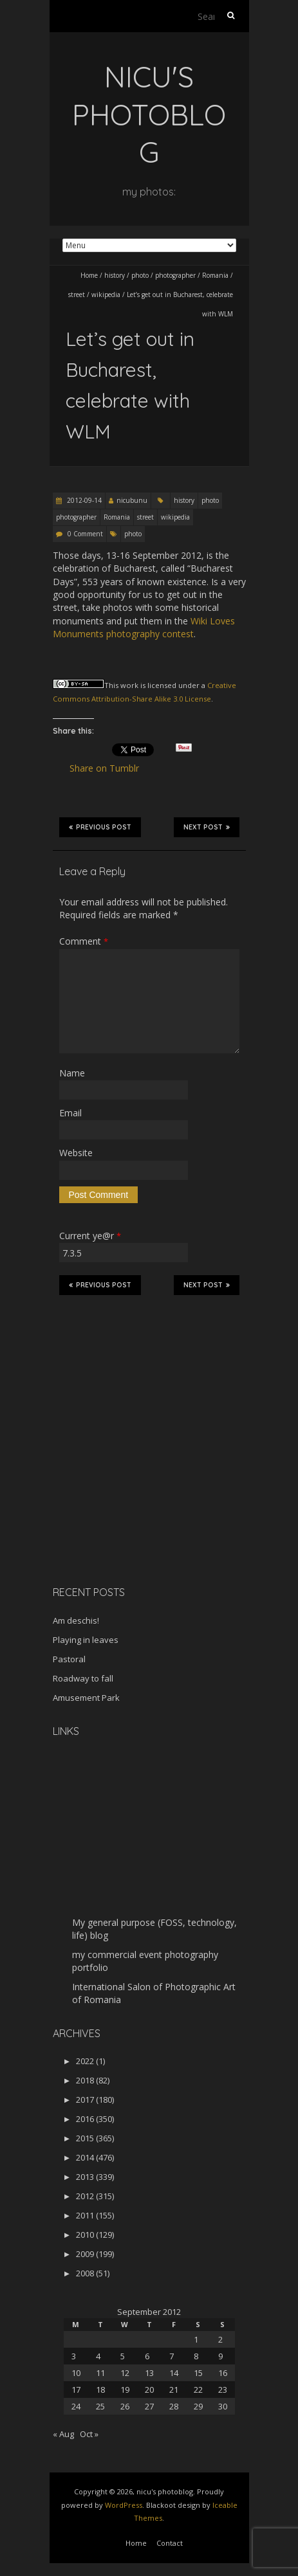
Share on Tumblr (110, 768)
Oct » (89, 2434)
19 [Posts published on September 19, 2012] (124, 2389)
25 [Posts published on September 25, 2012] (100, 2406)
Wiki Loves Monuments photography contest (144, 627)
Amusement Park (86, 1697)
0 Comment (85, 533)
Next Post (206, 827)
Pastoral (69, 1659)
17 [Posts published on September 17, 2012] (75, 2389)
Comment (83, 941)
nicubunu (131, 500)
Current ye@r (90, 1235)
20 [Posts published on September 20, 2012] (149, 2389)
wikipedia (105, 294)
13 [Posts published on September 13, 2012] (149, 2373)
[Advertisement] (133, 1484)
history (114, 275)
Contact (169, 2543)
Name (72, 1073)
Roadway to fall (83, 1678)
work (129, 685)
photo (140, 275)
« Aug (63, 2434)
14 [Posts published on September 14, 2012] (173, 2373)
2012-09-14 (83, 500)
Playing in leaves (85, 1640)
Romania (215, 275)
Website (76, 1153)
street (76, 294)
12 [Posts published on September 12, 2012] (124, 2373)
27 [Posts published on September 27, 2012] (149, 2406)
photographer (175, 275)
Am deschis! (76, 1620)
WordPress (123, 2505)
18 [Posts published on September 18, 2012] (100, 2389)
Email (70, 1113)
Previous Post (100, 827)
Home (89, 275)
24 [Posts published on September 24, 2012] (75, 2406)
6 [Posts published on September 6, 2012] (147, 2356)
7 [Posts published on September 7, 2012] (171, 2356)
